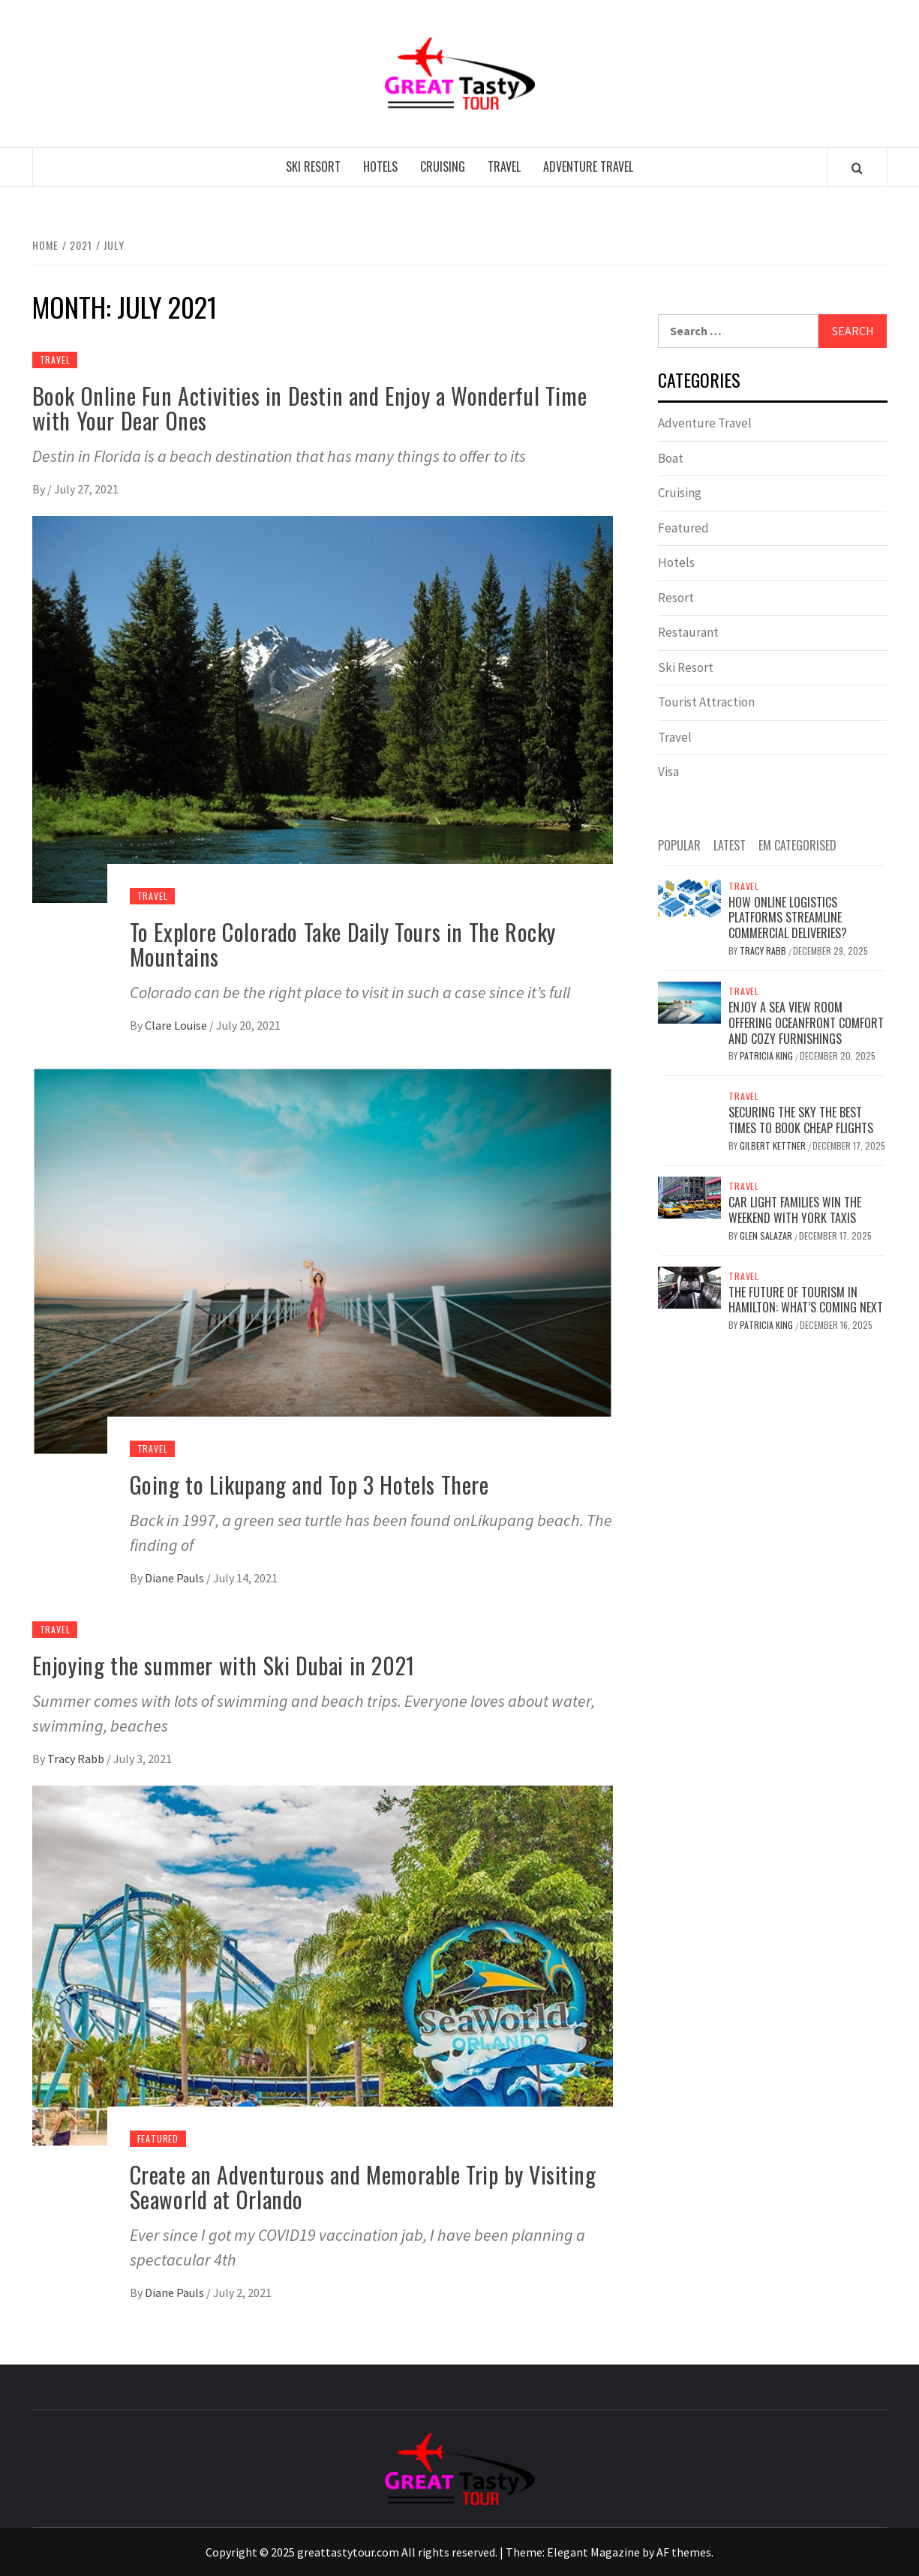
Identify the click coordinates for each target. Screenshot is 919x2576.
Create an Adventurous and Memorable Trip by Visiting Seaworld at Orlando (363, 2187)
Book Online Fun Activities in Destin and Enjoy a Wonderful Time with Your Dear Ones (309, 408)
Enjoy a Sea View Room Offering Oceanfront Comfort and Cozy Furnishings (806, 1023)
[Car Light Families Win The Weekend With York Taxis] (690, 1196)
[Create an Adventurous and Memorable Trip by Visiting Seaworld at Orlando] (322, 1964)
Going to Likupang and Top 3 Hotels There (309, 1484)
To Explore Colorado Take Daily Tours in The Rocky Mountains (343, 944)
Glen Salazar (767, 1235)
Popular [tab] (679, 845)
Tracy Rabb (77, 1758)
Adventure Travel (588, 166)
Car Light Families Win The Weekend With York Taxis (794, 1210)
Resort (676, 597)
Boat (670, 458)
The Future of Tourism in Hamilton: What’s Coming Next (805, 1300)
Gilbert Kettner (774, 1145)
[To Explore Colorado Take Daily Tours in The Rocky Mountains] (322, 707)
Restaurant (688, 632)
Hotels (380, 166)
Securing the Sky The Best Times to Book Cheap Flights (800, 1120)
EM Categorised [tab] (797, 845)
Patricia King (767, 1055)
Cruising (442, 166)
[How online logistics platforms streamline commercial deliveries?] (690, 896)
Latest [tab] (729, 845)
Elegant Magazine (593, 2552)
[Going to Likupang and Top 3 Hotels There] (322, 1259)
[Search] (857, 168)
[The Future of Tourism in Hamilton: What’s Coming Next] (690, 1286)
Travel (504, 166)
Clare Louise (177, 1025)
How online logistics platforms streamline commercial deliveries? (787, 918)
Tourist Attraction (706, 702)
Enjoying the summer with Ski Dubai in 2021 (223, 1665)
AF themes (683, 2552)
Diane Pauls (175, 1577)
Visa (668, 771)
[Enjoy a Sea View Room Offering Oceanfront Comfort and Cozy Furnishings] (690, 1001)
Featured (158, 2138)
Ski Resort (313, 166)
